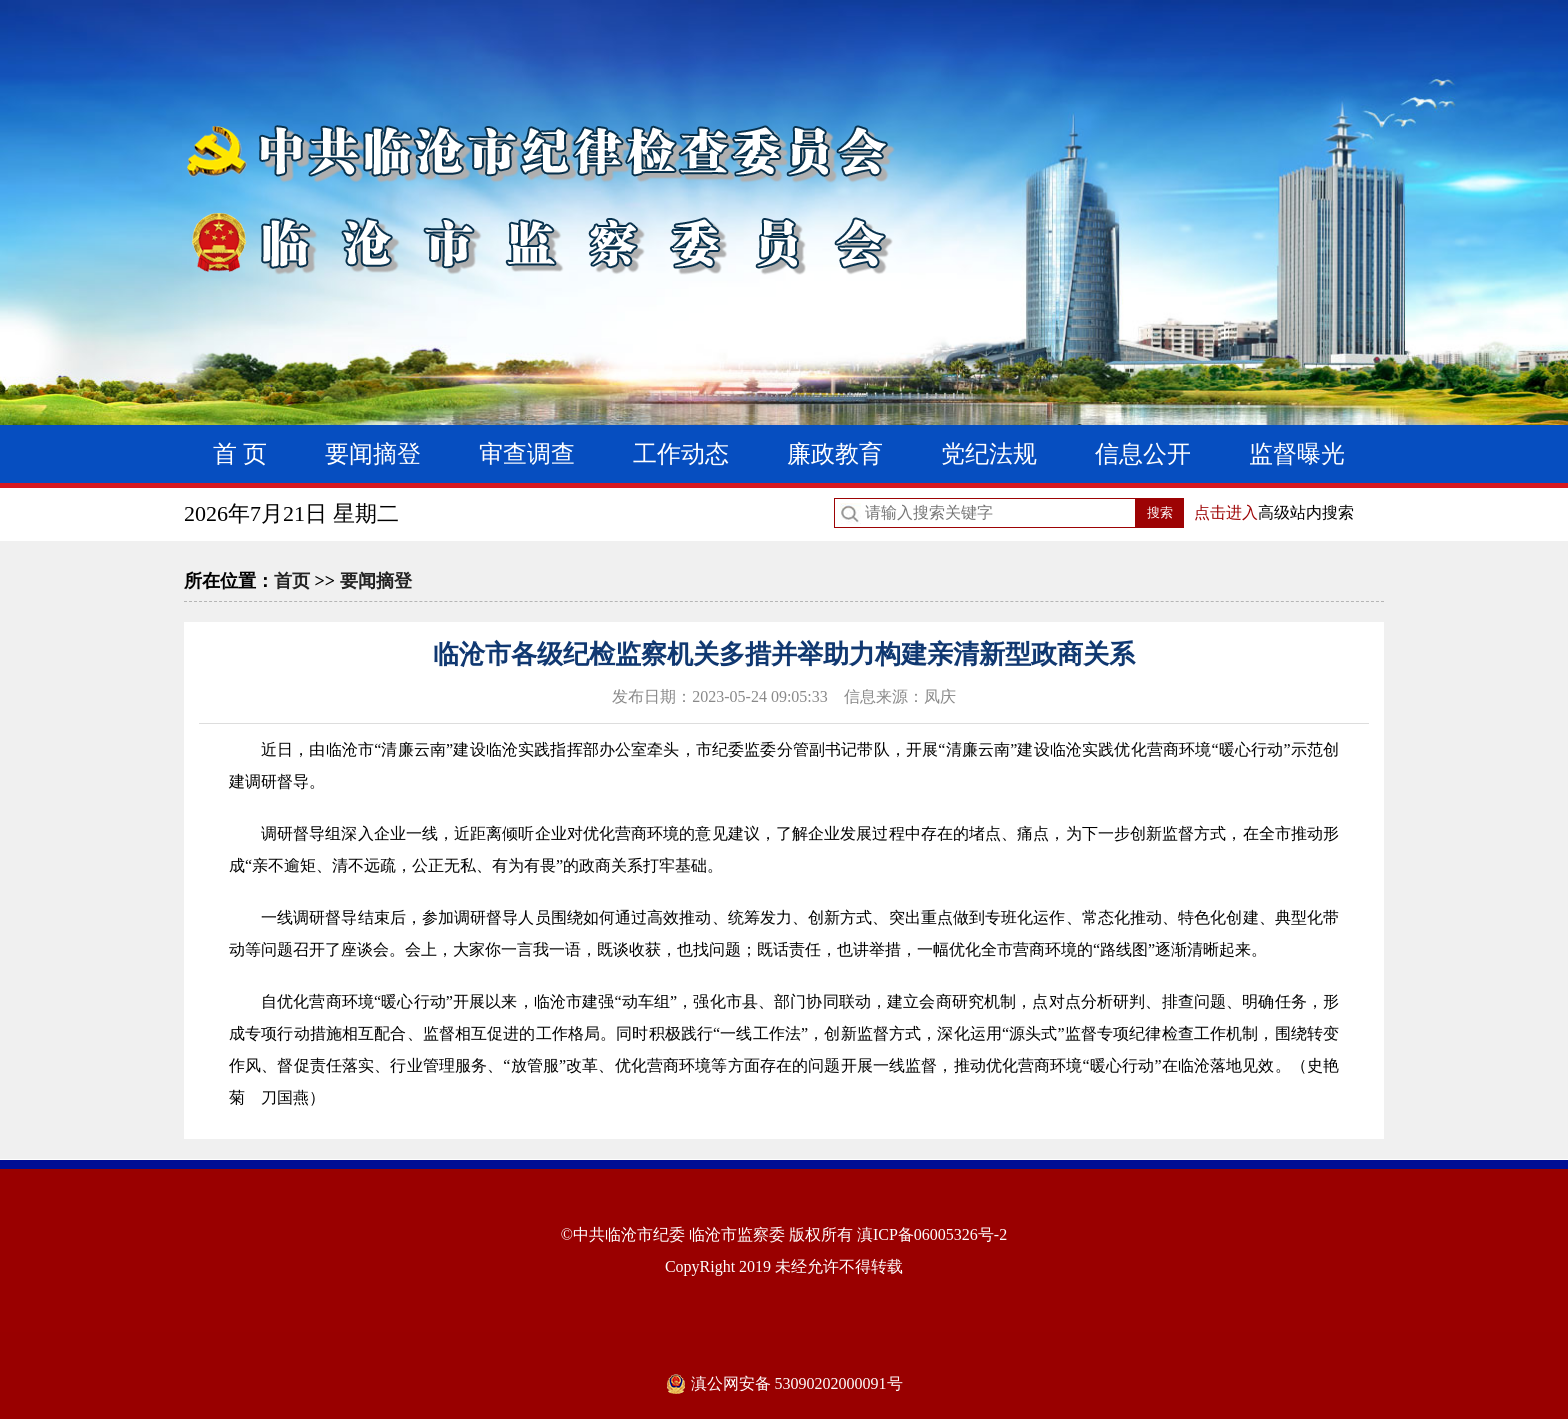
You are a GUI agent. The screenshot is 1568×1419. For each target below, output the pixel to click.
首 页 (240, 454)
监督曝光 (1297, 454)
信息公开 (1143, 454)
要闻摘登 (373, 454)
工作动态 (681, 454)
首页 (292, 581)
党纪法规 (989, 454)
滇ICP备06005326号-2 (932, 1234)
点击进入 (1226, 512)
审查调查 (527, 454)
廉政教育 (835, 454)
